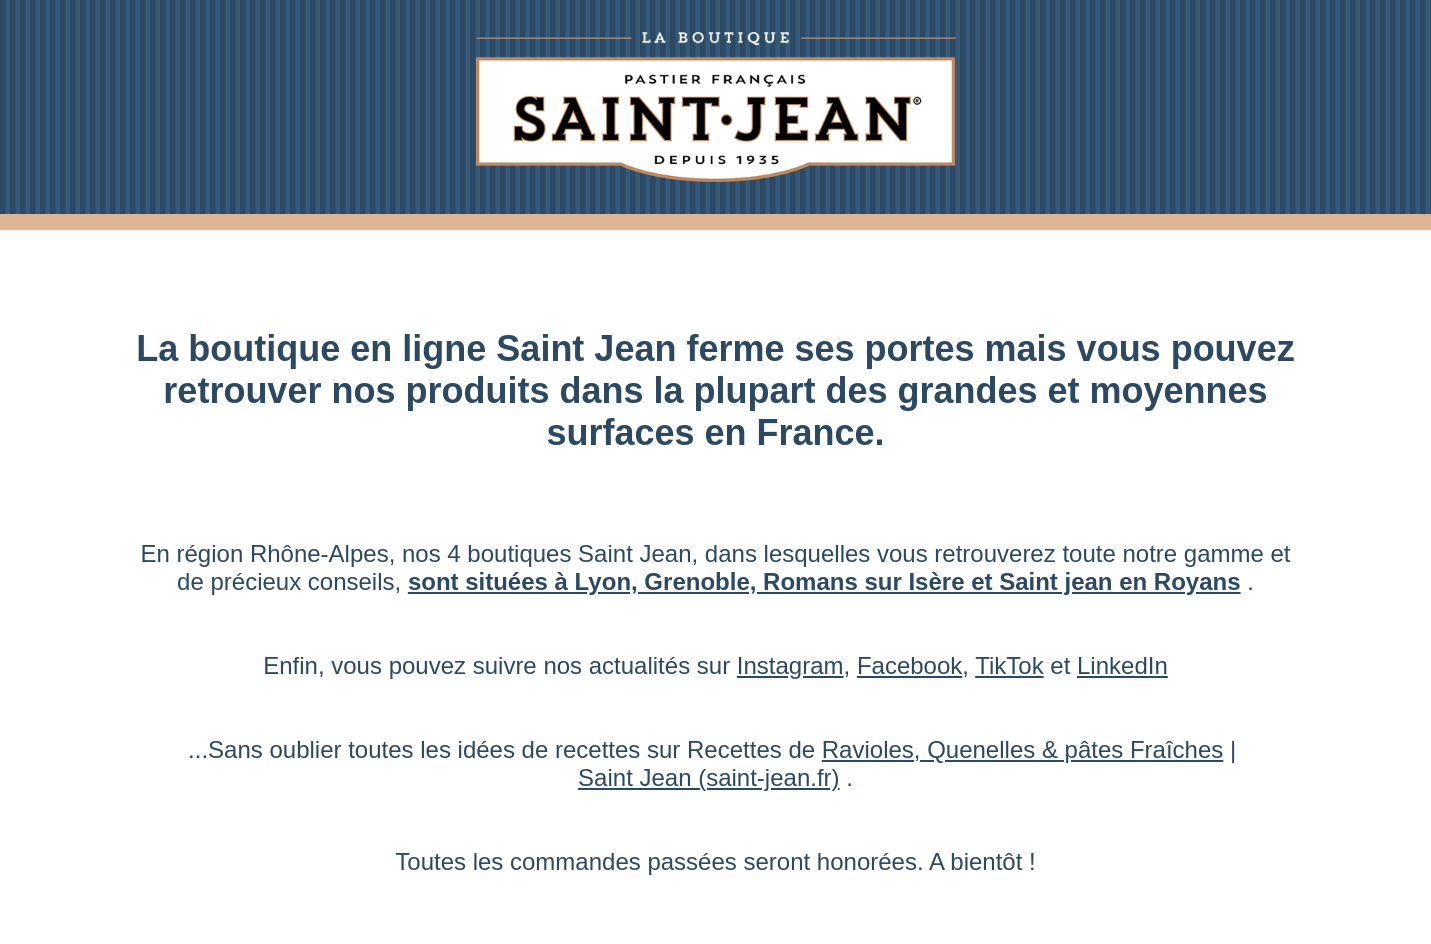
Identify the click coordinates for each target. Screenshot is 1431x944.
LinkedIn (1122, 665)
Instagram (790, 665)
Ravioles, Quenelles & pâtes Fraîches (1023, 749)
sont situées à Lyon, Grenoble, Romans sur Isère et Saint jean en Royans (824, 581)
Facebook (909, 665)
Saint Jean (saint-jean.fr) (708, 777)
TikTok (1009, 665)
